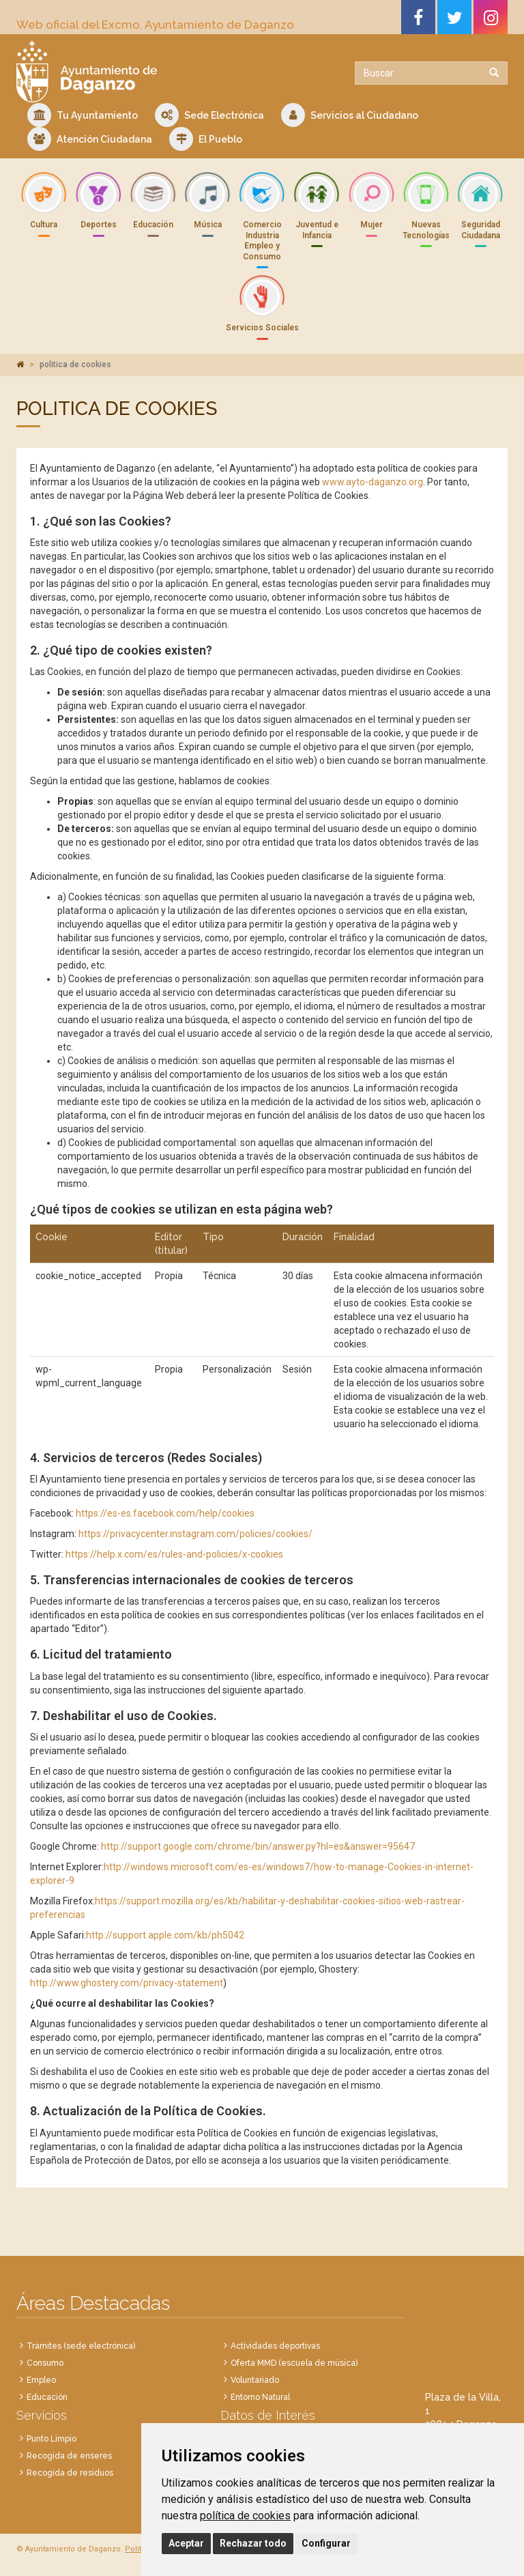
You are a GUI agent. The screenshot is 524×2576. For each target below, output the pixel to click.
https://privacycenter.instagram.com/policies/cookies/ (195, 1533)
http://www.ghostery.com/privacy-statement (126, 1982)
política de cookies (245, 2515)
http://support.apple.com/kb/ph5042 (165, 1935)
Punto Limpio (51, 2439)
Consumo (45, 2363)
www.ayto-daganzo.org (372, 481)
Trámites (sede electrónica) (81, 2346)
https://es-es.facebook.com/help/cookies (165, 1513)
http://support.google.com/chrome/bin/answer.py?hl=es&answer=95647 (258, 1846)
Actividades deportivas (275, 2346)
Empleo (41, 2380)
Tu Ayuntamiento (82, 115)
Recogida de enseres (69, 2456)
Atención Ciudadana (89, 139)
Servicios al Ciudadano (349, 115)
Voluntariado (255, 2380)
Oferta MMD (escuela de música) (294, 2363)
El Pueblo (205, 139)
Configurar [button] (326, 2543)
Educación (47, 2397)
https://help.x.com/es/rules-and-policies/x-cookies (174, 1554)
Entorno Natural (260, 2397)
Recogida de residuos (70, 2473)
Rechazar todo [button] (253, 2543)
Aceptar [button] (186, 2543)
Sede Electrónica (209, 115)
